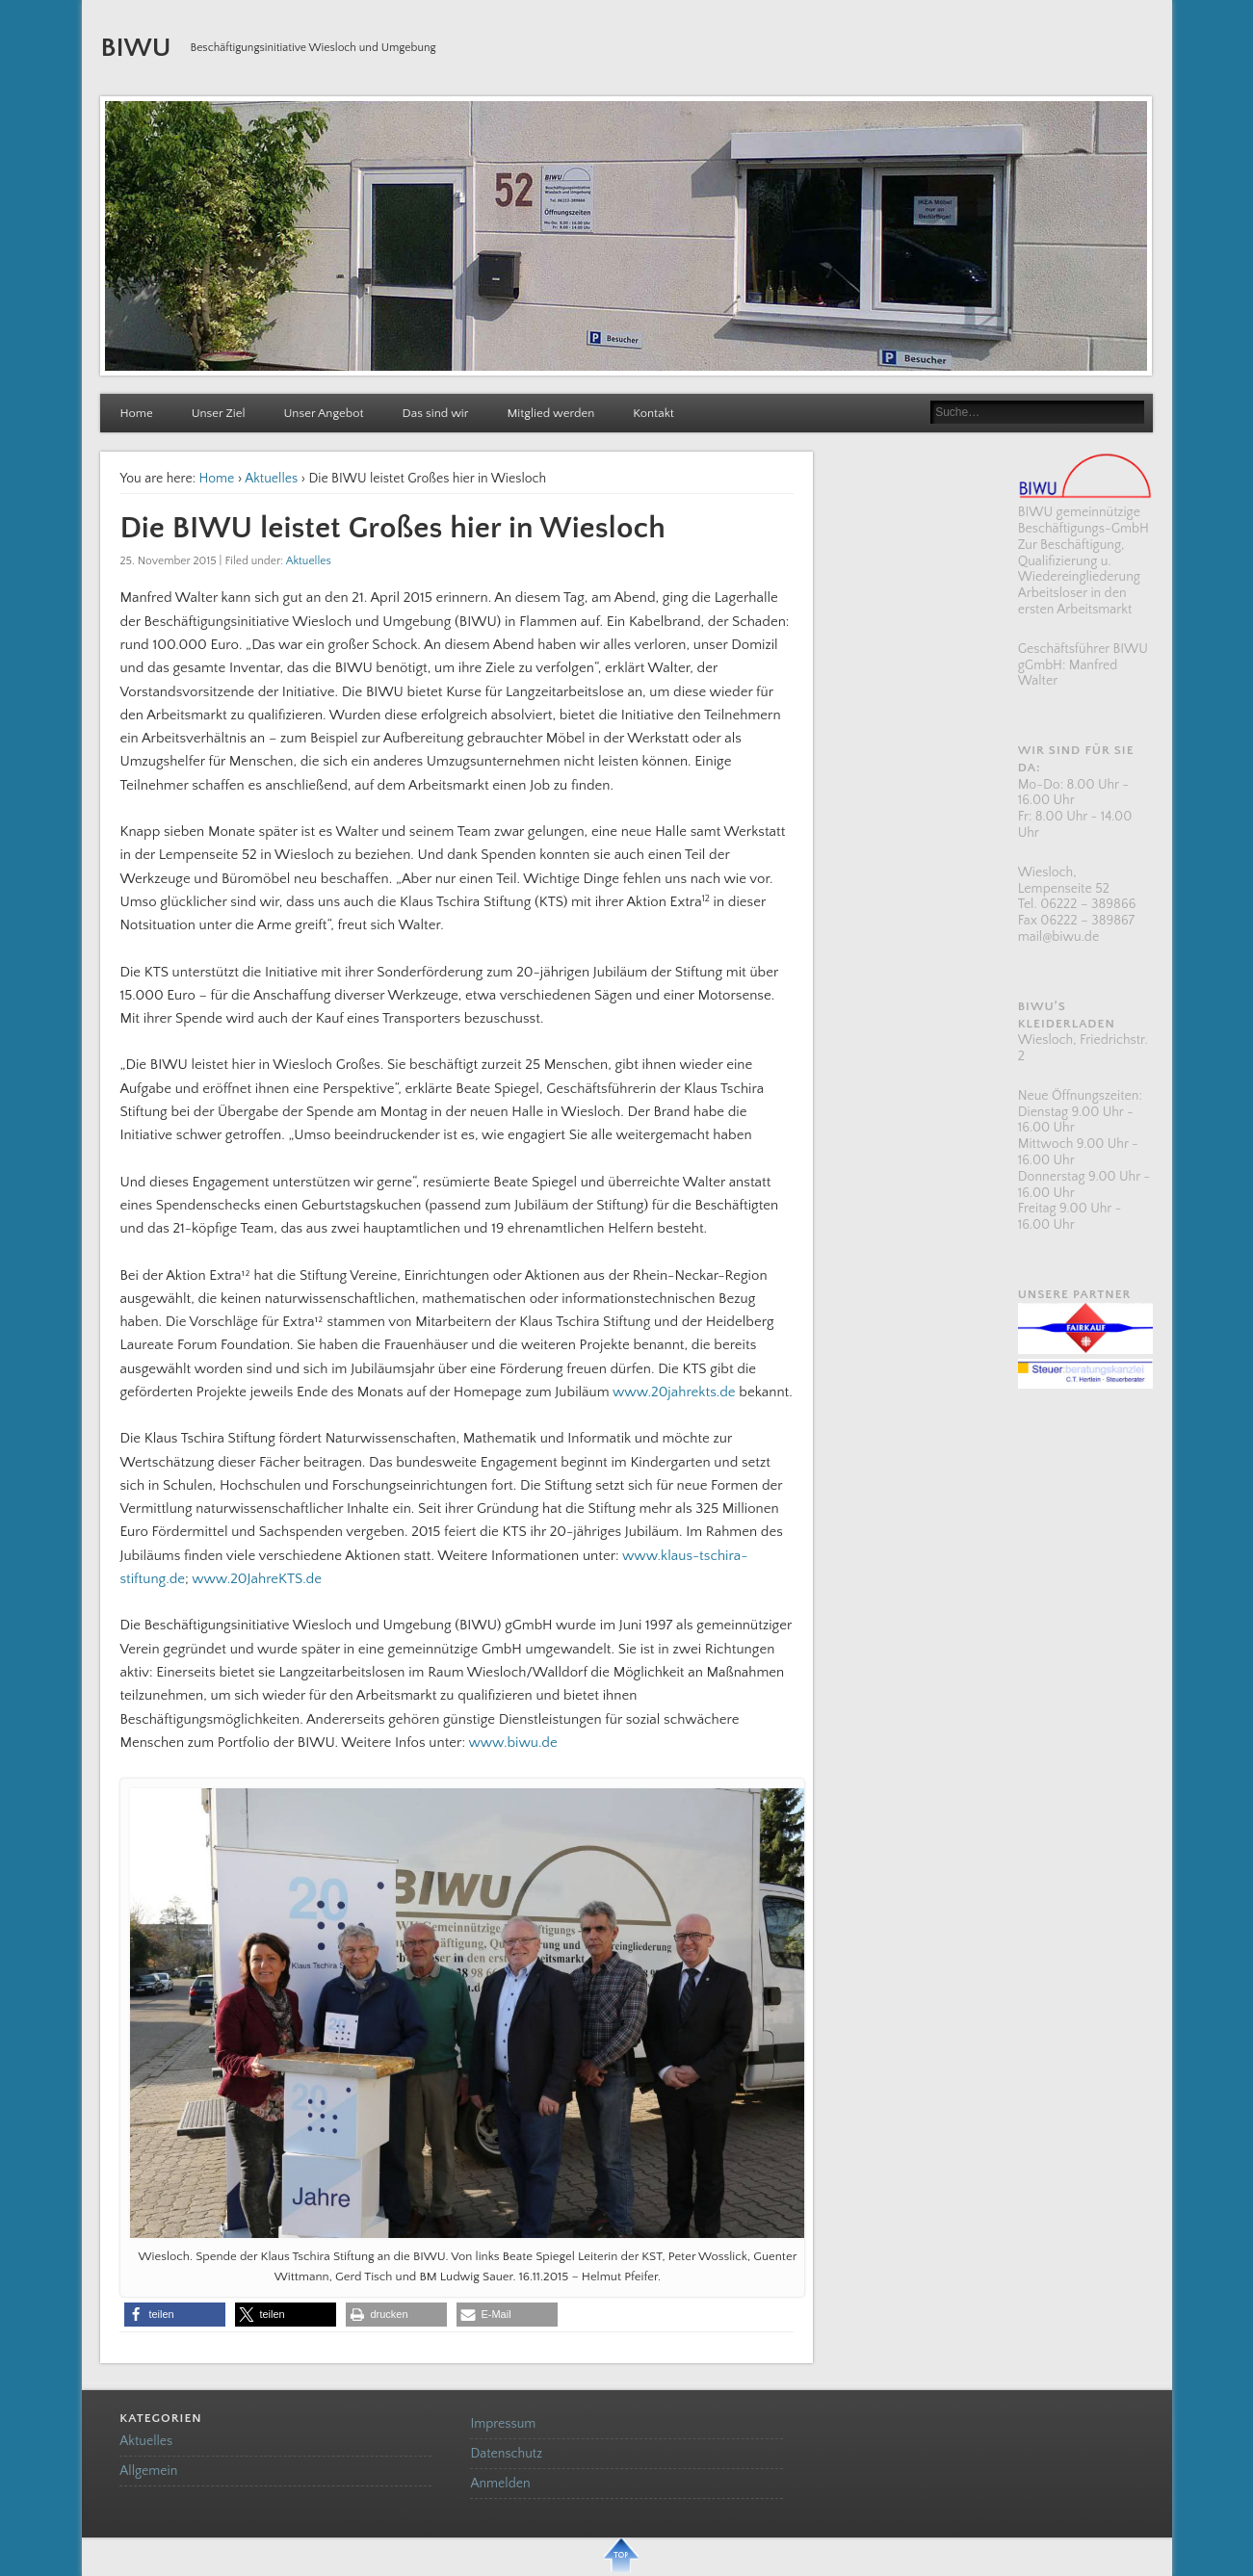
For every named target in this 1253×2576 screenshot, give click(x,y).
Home (135, 413)
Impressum (502, 2424)
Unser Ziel (219, 413)
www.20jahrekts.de (674, 1392)
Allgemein (148, 2471)
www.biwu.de (512, 1742)
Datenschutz (506, 2453)
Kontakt (653, 413)
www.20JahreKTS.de (257, 1579)
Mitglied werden (550, 413)
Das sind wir (436, 413)
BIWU (135, 48)
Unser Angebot (324, 413)
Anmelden (500, 2483)
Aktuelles (271, 478)
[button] (174, 2315)
